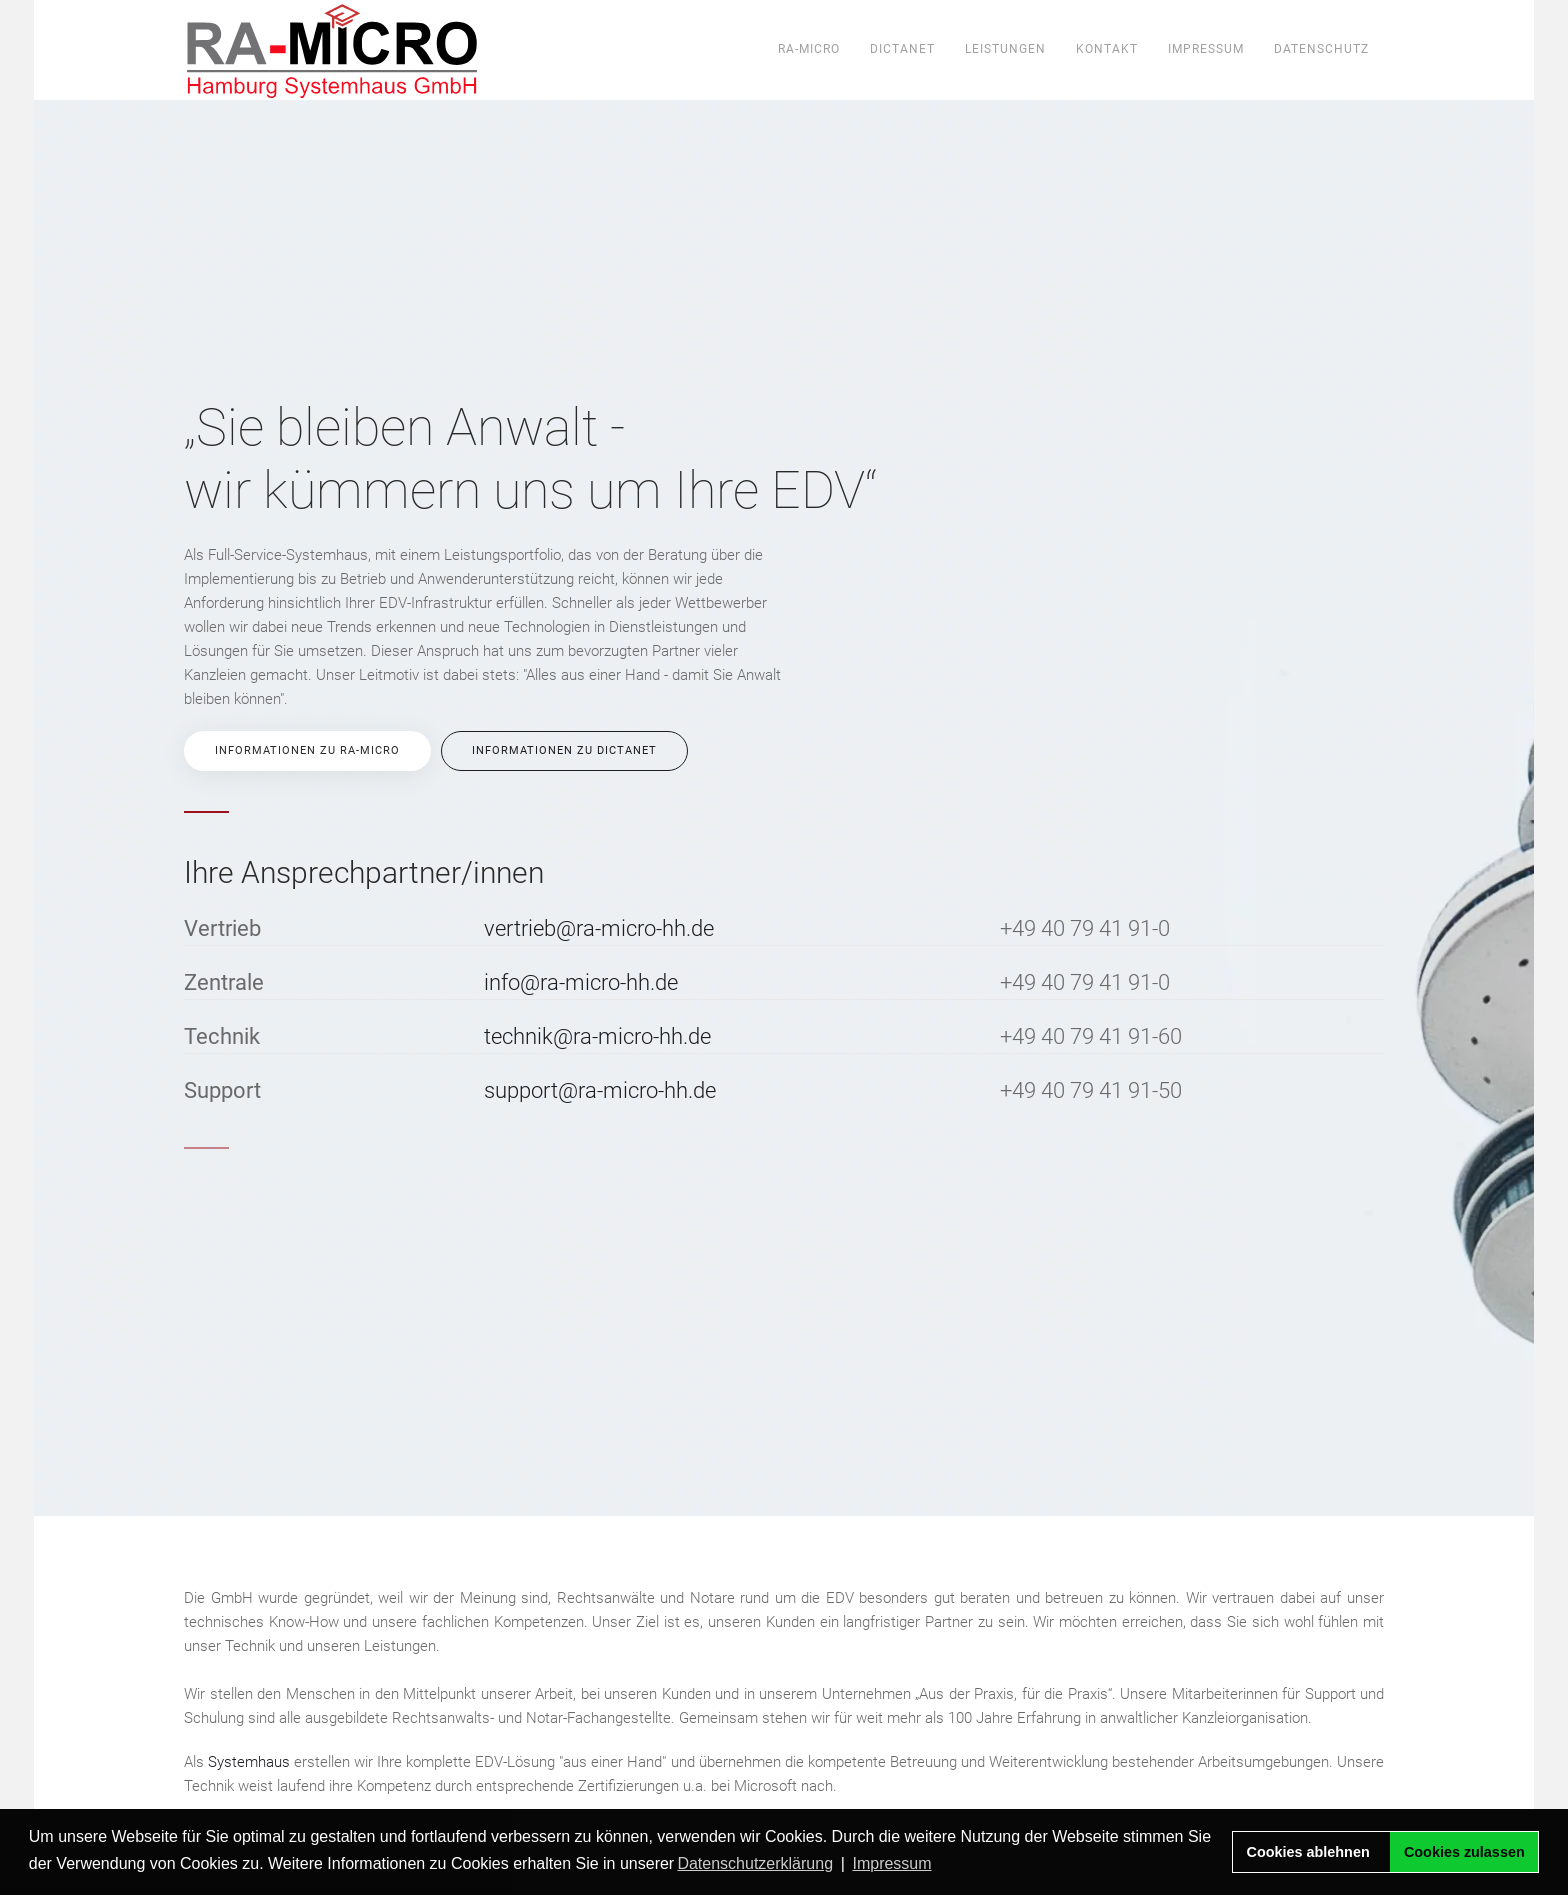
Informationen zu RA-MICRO (307, 750)
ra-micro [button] (809, 49)
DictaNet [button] (902, 49)
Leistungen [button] (1005, 49)
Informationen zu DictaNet (564, 750)
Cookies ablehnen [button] (1308, 1852)
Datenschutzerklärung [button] (755, 1863)
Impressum (1206, 49)
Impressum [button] (891, 1863)
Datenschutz (1321, 49)
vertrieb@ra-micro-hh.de (599, 928)
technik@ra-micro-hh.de (597, 1036)
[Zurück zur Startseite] (333, 50)
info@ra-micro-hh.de (581, 982)
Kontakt (1107, 49)
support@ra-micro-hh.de (600, 1090)
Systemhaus (249, 1762)
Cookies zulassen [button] (1464, 1852)
